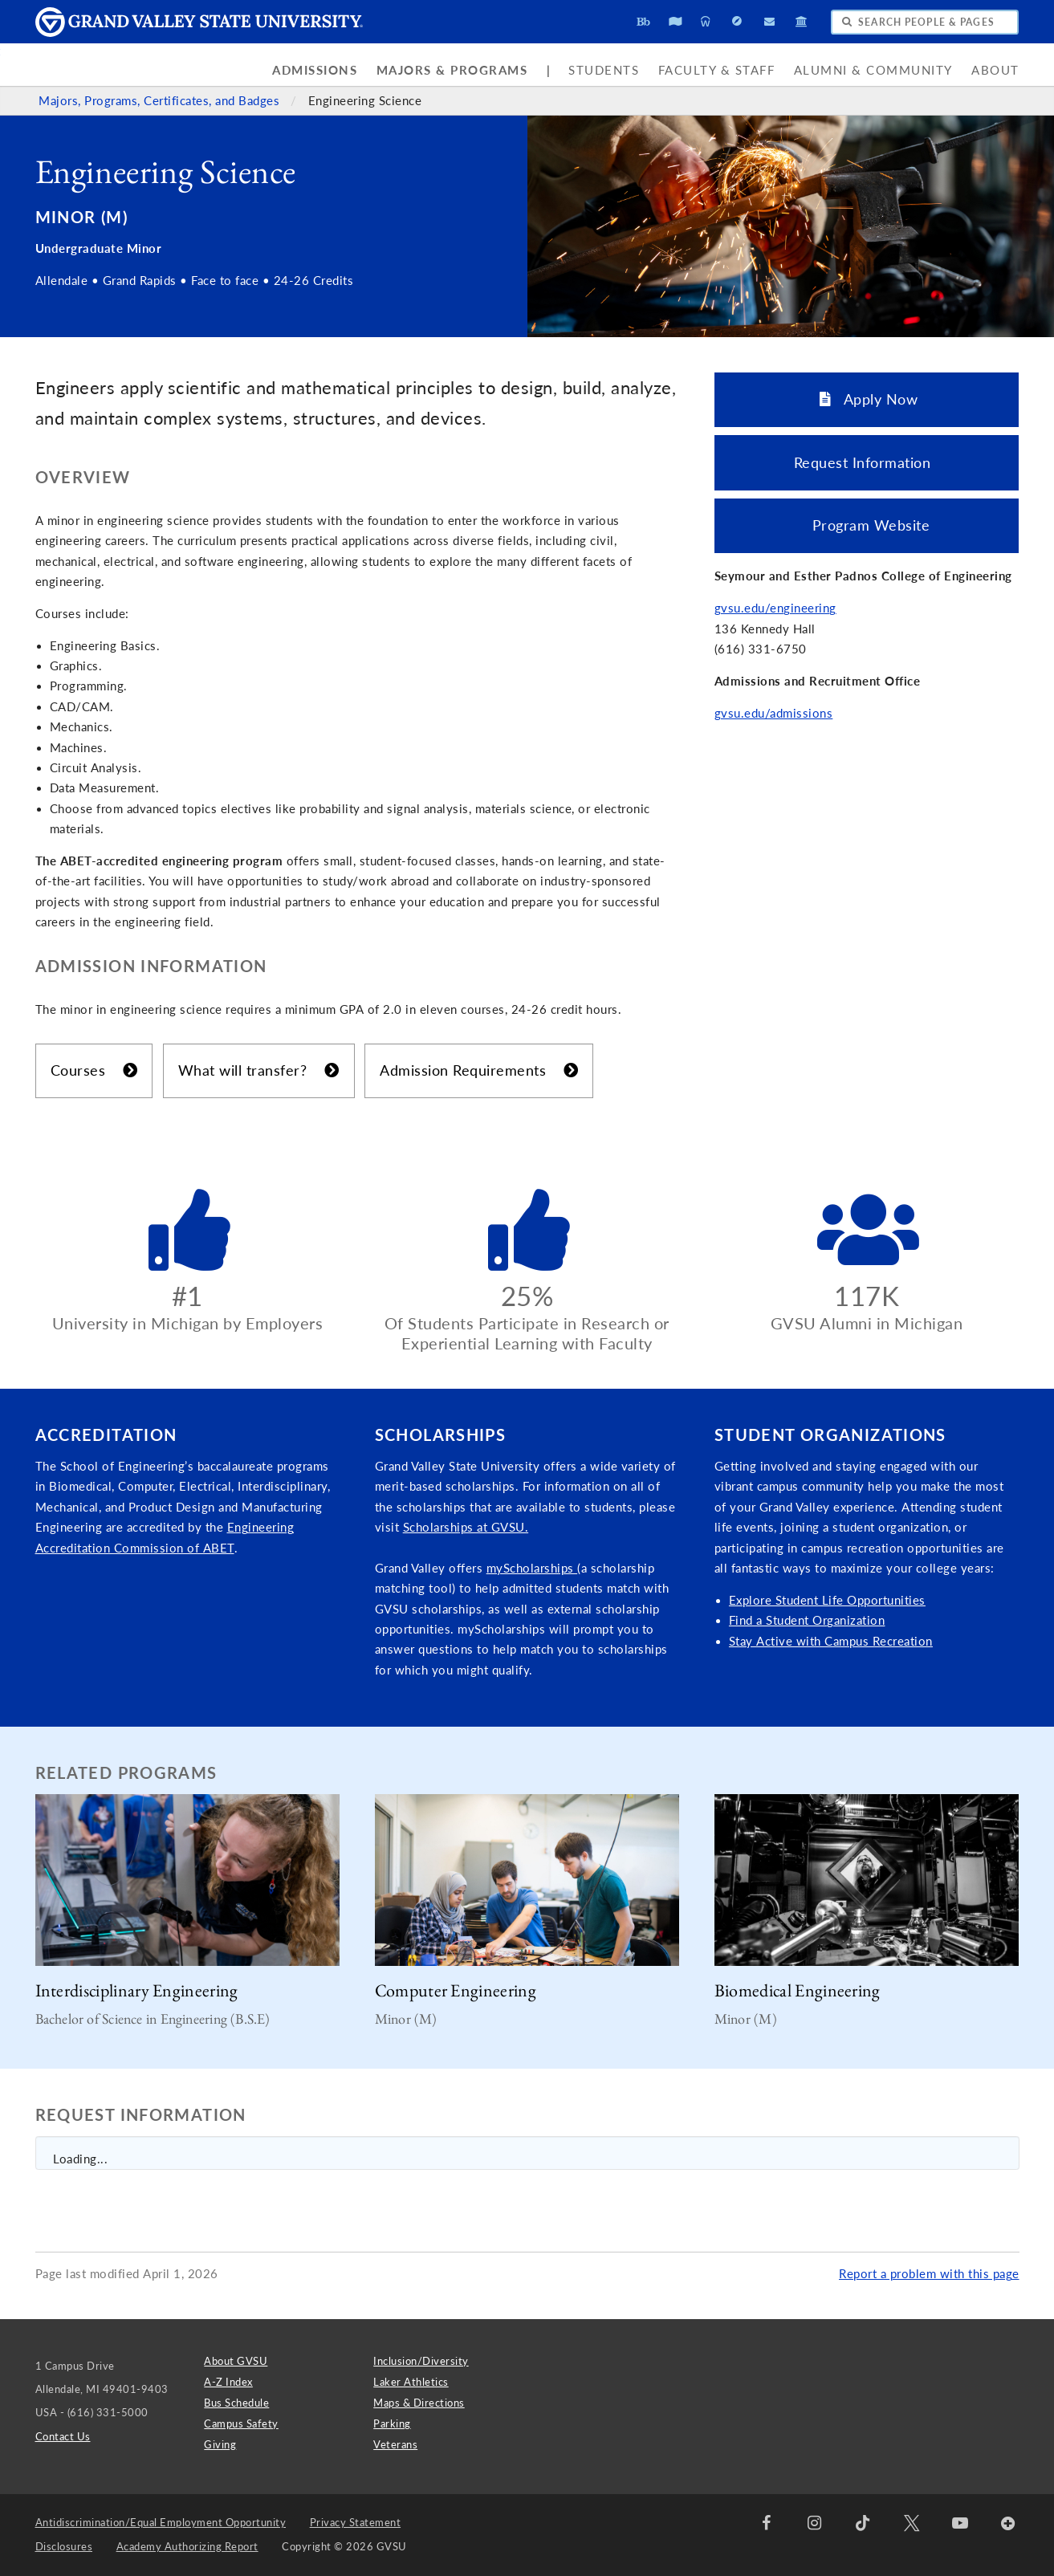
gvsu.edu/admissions (773, 713)
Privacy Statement (355, 2522)
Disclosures (64, 2546)
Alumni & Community (873, 70)
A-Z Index (228, 2381)
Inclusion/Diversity (421, 2360)
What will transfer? (259, 1070)
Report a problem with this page (929, 2274)
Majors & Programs (452, 70)
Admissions (314, 70)
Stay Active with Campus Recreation (831, 1641)
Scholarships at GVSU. (466, 1527)
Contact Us (63, 2436)
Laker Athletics (411, 2381)
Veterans (395, 2444)
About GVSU (235, 2360)
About (995, 70)
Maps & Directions (419, 2402)
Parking (392, 2423)
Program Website (867, 525)
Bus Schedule (236, 2402)
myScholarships (532, 1568)
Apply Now (869, 399)
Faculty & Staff (716, 70)
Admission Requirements (479, 1070)
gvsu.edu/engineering (775, 608)
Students (603, 70)
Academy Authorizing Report (187, 2546)
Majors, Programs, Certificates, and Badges (161, 101)
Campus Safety (241, 2423)
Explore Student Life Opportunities (827, 1600)
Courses (94, 1070)
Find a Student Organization (807, 1620)
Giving (220, 2444)
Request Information (867, 462)
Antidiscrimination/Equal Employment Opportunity (161, 2522)
